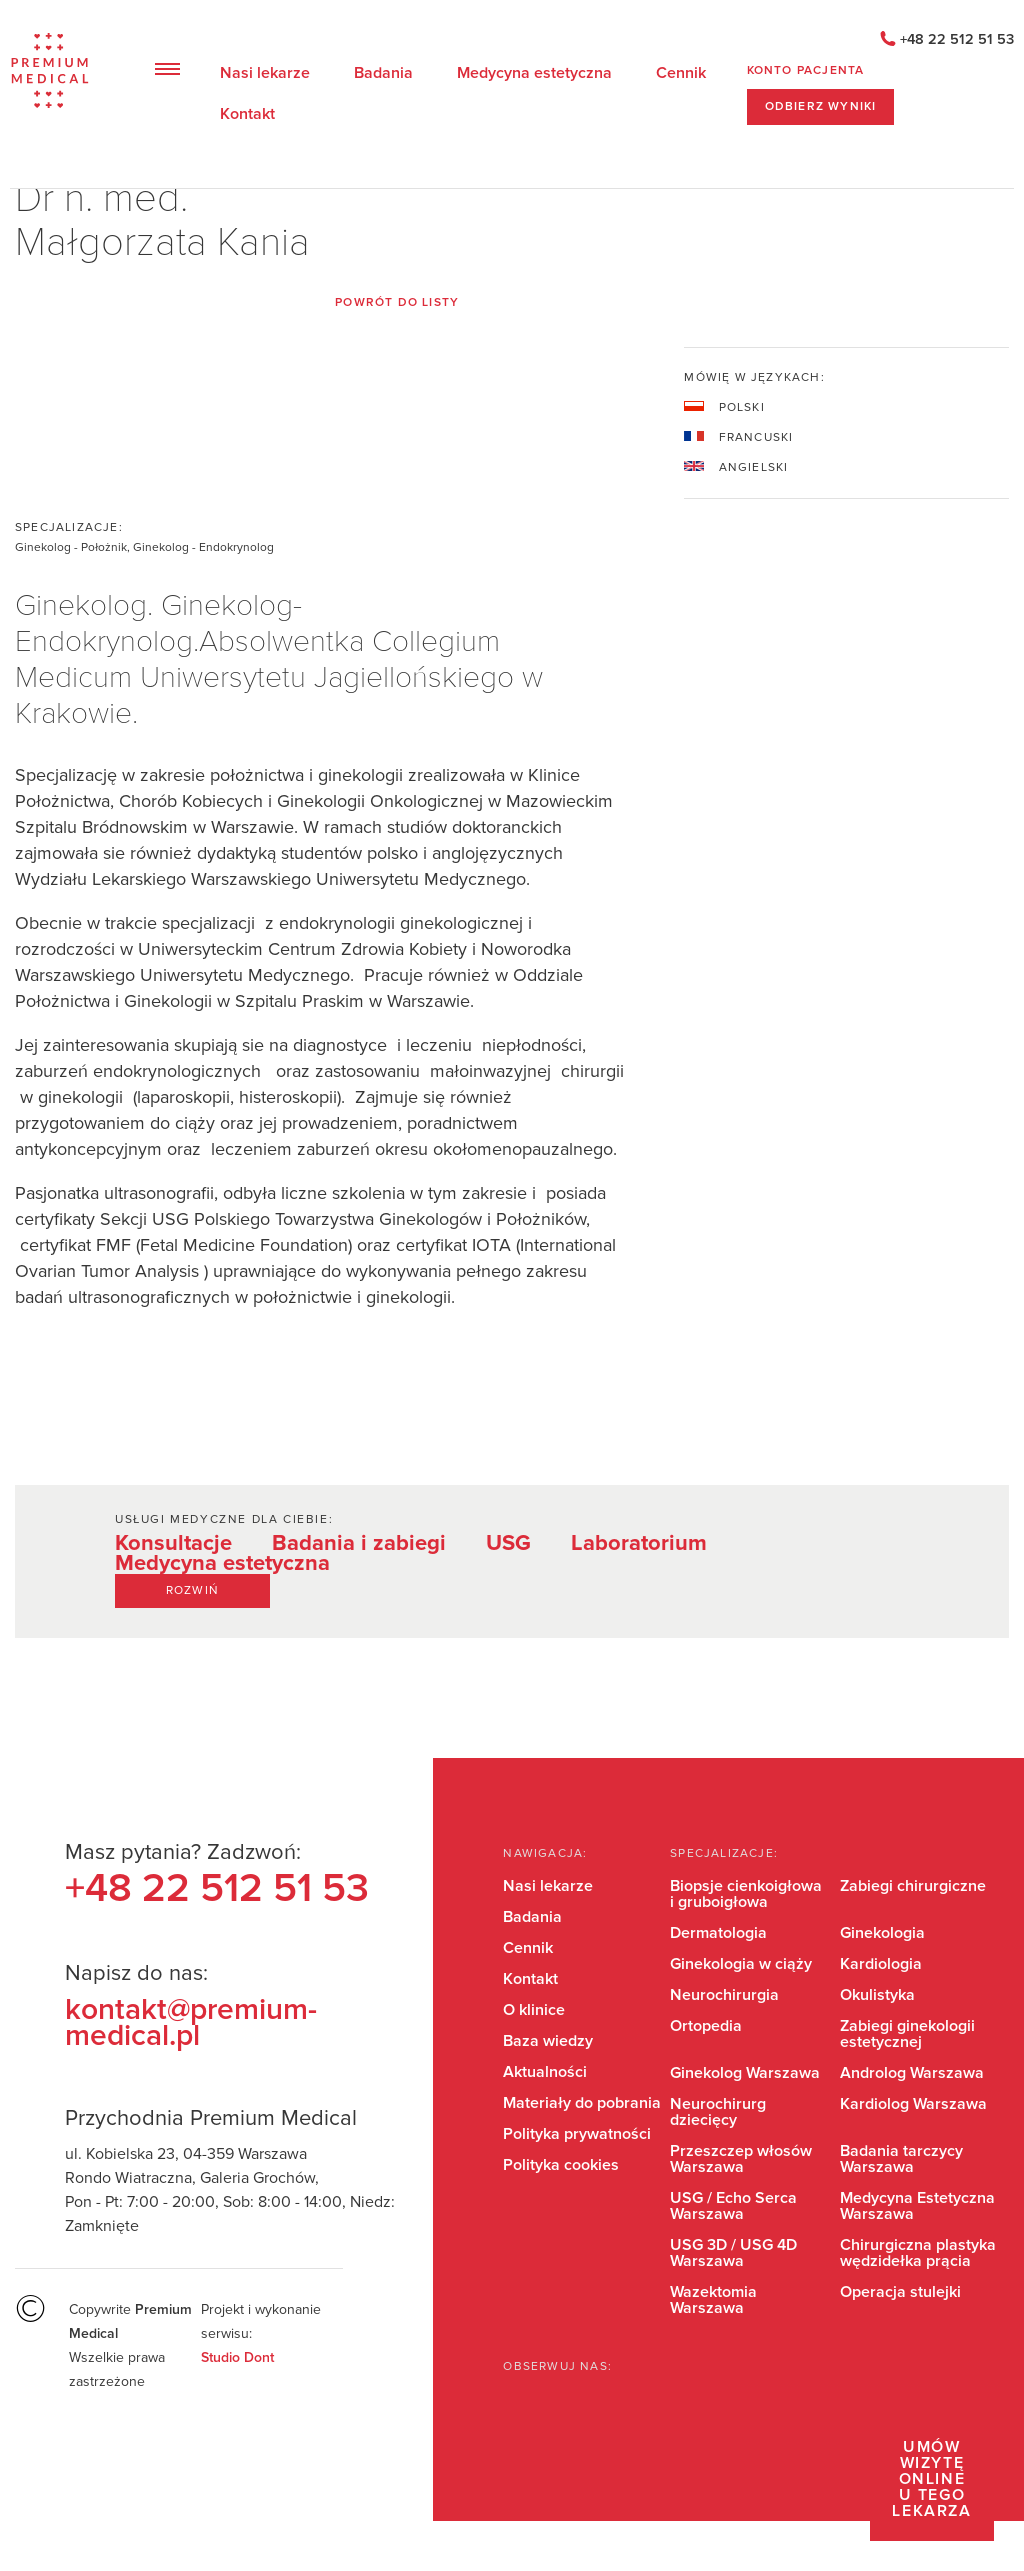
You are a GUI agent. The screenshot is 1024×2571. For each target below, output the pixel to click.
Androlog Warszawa (912, 2073)
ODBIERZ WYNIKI (821, 107)
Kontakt (247, 114)
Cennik (681, 73)
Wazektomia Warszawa (713, 2300)
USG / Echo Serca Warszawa (733, 2206)
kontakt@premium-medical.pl (191, 2023)
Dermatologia (718, 1933)
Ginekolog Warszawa (745, 2073)
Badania (383, 73)
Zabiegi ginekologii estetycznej (907, 2034)
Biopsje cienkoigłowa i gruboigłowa (746, 1894)
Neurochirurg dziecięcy (718, 2112)
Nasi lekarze (265, 73)
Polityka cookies (561, 2165)
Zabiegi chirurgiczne (913, 1886)
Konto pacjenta (806, 71)
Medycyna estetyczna (534, 73)
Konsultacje (173, 1543)
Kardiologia (881, 1964)
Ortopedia (706, 2026)
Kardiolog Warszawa (913, 2104)
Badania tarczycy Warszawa (901, 2159)
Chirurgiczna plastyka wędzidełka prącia (918, 2253)
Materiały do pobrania (582, 2103)
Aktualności (545, 2072)
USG (508, 1543)
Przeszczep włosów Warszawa (741, 2159)
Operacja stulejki (900, 2292)
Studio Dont (237, 2358)
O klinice (534, 2010)
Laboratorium (639, 1543)
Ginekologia (882, 1933)
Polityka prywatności (577, 2134)
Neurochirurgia (724, 1995)
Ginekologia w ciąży (741, 1964)
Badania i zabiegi (359, 1543)
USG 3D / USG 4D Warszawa (733, 2253)
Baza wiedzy (548, 2041)
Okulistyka (877, 1995)
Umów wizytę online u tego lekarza (931, 2479)
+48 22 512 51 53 (957, 40)
